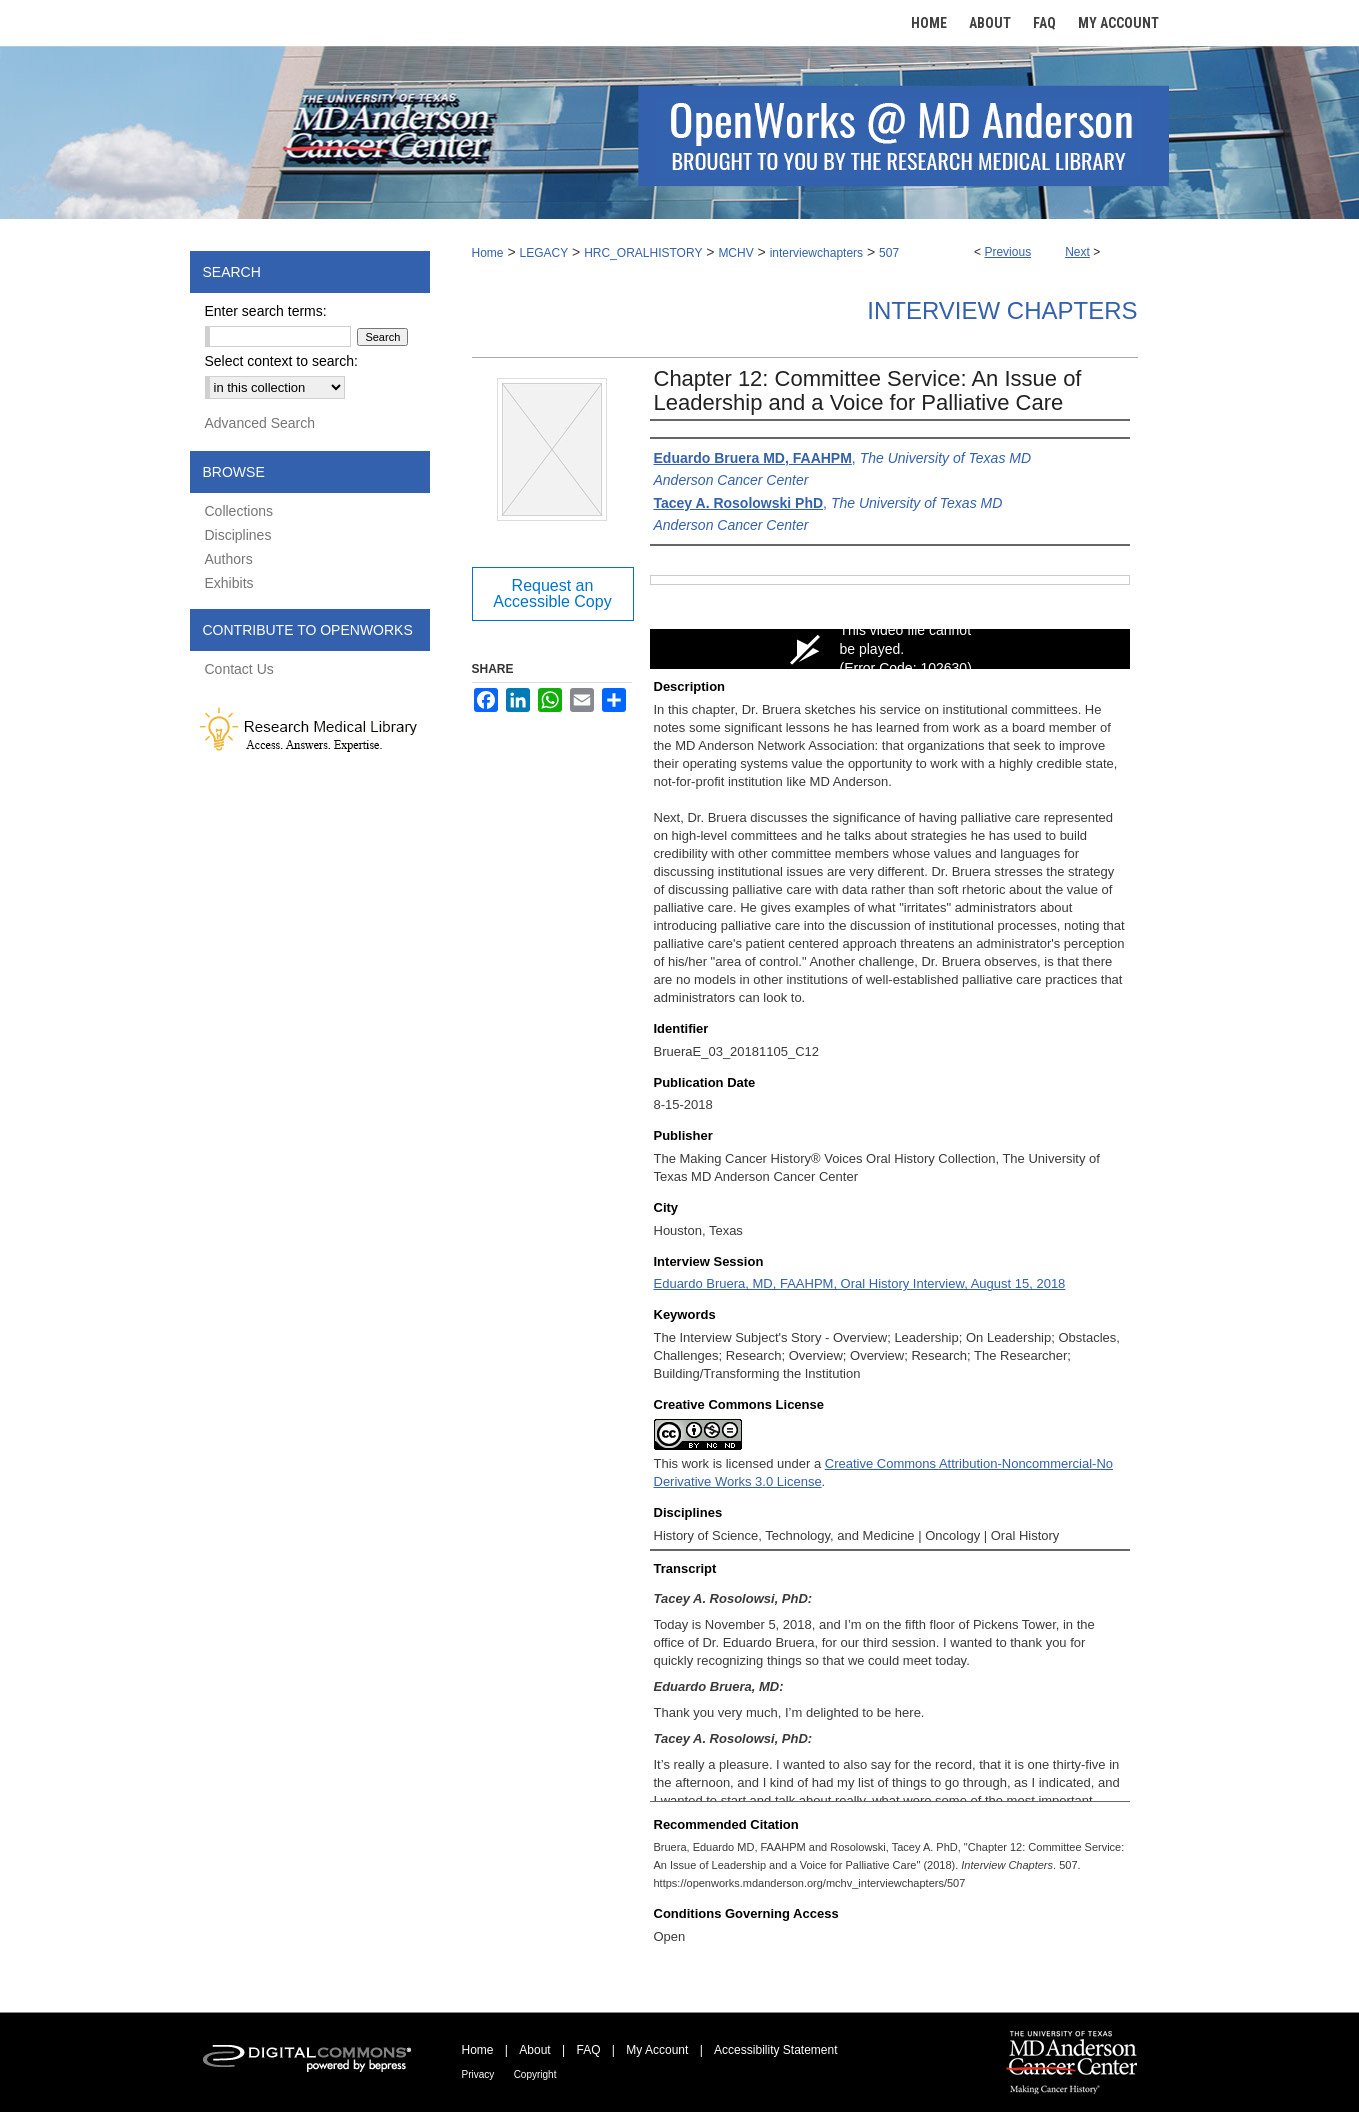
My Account (657, 2050)
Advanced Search (260, 423)
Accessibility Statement (775, 2050)
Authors (229, 559)
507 (889, 253)
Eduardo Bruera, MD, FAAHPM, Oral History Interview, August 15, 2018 (860, 1283)
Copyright (535, 2074)
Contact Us (239, 669)
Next (1077, 252)
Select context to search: (281, 361)
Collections (239, 511)
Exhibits (229, 583)
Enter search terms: (266, 311)
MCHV (735, 253)
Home (488, 253)
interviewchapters (816, 253)
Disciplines (238, 535)
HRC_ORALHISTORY (643, 253)
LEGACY (543, 253)
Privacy (478, 2074)
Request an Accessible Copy (552, 593)
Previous (1007, 252)
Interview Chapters (1002, 310)
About (534, 2050)
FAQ (588, 2050)
